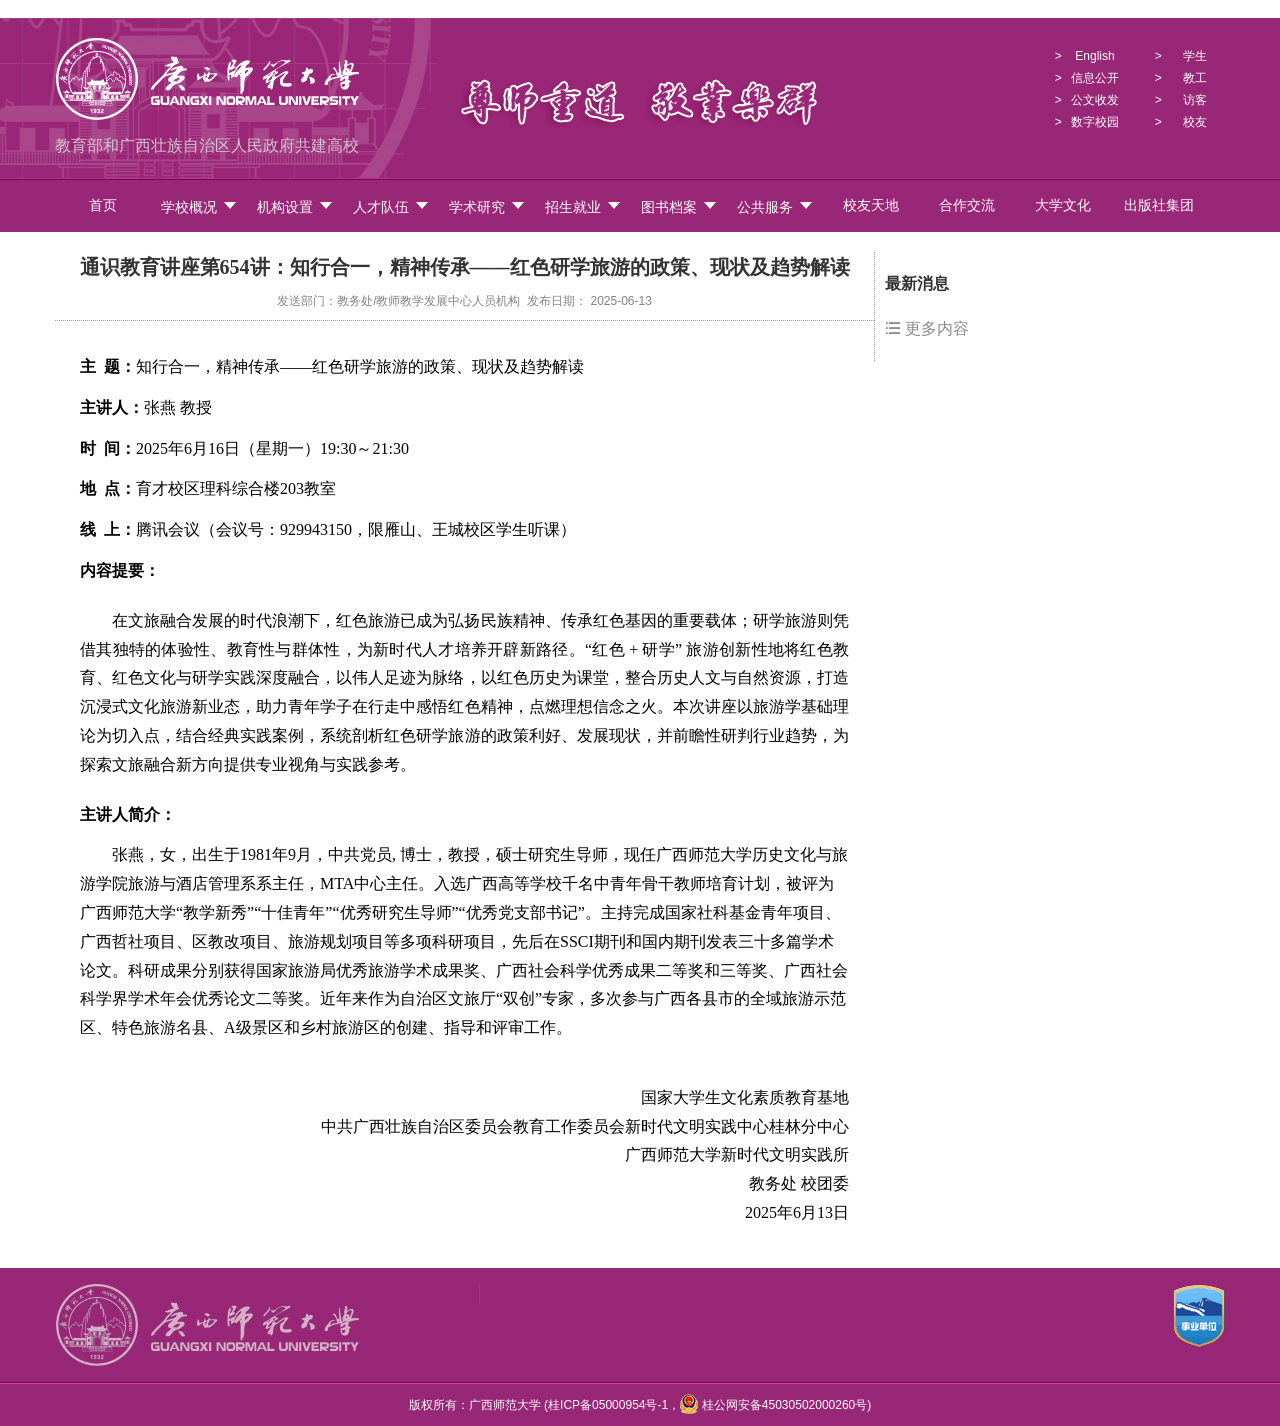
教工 (1195, 78)
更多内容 (927, 328)
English (1094, 56)
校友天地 (871, 205)
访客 (1195, 100)
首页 (103, 205)
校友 (1195, 122)
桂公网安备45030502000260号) (775, 1405)
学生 (1195, 56)
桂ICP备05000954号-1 (608, 1405)
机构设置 (295, 206)
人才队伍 (391, 206)
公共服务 (775, 206)
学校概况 (199, 206)
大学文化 (1063, 205)
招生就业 (583, 206)
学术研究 (487, 206)
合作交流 (967, 205)
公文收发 (1095, 100)
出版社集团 (1159, 205)
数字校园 (1095, 122)
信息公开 (1095, 78)
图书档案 (679, 206)
